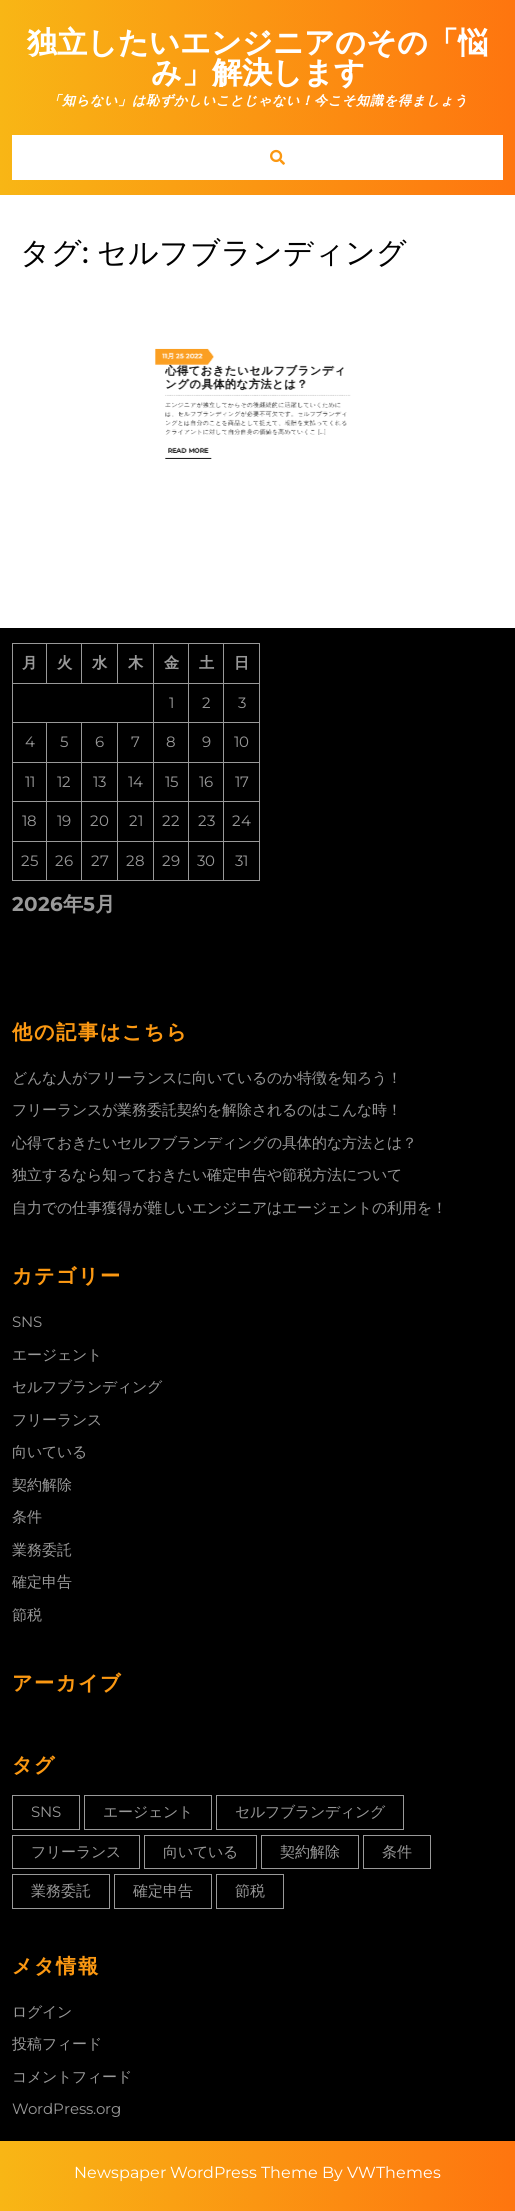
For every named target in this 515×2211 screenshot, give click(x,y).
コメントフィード (72, 2076)
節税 (27, 1614)
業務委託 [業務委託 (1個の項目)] (61, 1890)
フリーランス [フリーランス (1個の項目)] (76, 1851)
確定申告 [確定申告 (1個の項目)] (163, 1890)
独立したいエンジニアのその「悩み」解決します (257, 57)
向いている (49, 1451)
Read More (227, 290)
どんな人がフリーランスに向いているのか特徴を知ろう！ (207, 1077)
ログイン (42, 2011)
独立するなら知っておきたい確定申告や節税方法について (207, 1174)
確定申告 (42, 1581)
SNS (27, 1321)
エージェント (57, 1354)
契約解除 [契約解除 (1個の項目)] (310, 1851)
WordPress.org (66, 2108)
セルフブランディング (87, 1386)
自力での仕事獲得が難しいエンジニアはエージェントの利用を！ (229, 1207)
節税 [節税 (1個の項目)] (250, 1890)
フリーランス (57, 1419)
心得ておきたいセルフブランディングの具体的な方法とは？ (257, 256)
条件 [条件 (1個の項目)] (397, 1851)
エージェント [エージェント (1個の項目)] (148, 1811)
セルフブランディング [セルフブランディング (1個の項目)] (310, 1811)
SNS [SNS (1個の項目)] (46, 1811)
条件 (27, 1516)
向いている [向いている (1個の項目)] (200, 1851)
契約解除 (42, 1484)
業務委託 (42, 1549)
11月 (217, 246)
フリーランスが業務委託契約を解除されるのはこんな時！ (207, 1109)
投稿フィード (57, 2043)
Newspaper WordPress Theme (196, 2172)
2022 (229, 246)
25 (222, 246)
